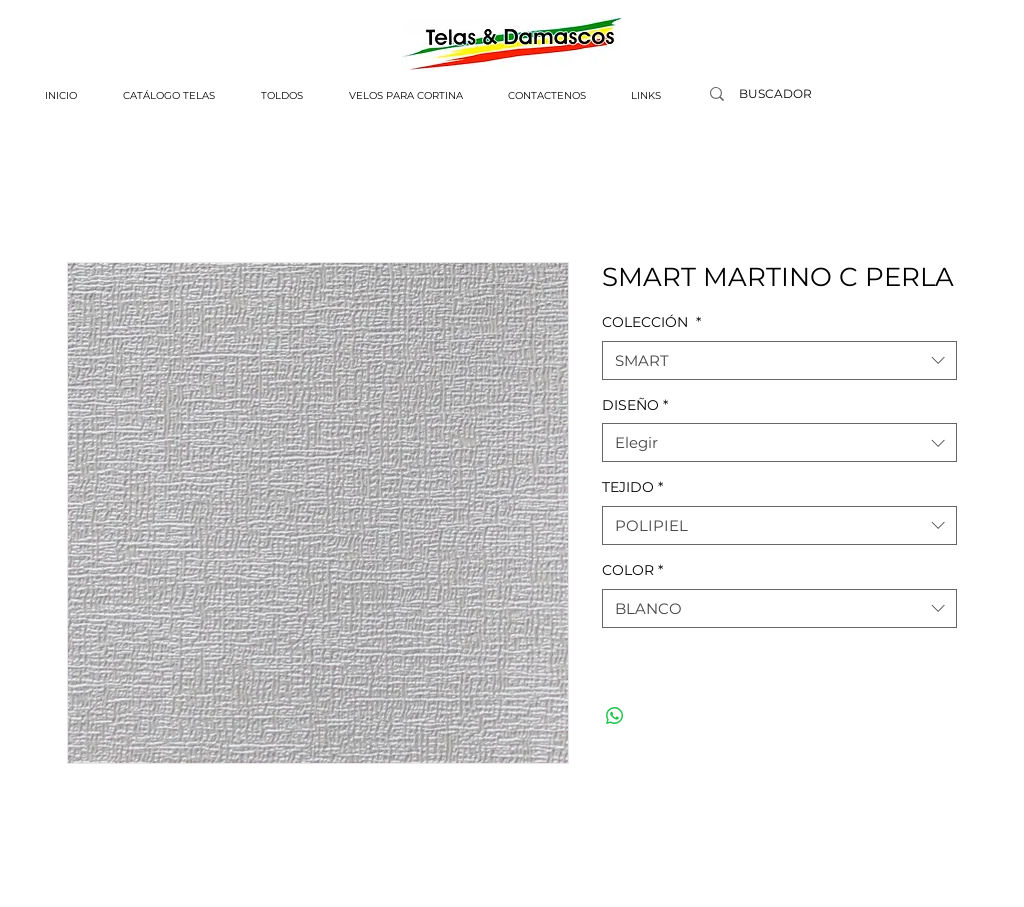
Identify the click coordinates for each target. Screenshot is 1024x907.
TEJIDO (632, 487)
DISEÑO (635, 405)
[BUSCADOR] (775, 94)
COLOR (632, 570)
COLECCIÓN (651, 322)
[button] (169, 96)
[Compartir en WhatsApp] (615, 716)
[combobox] (779, 360)
